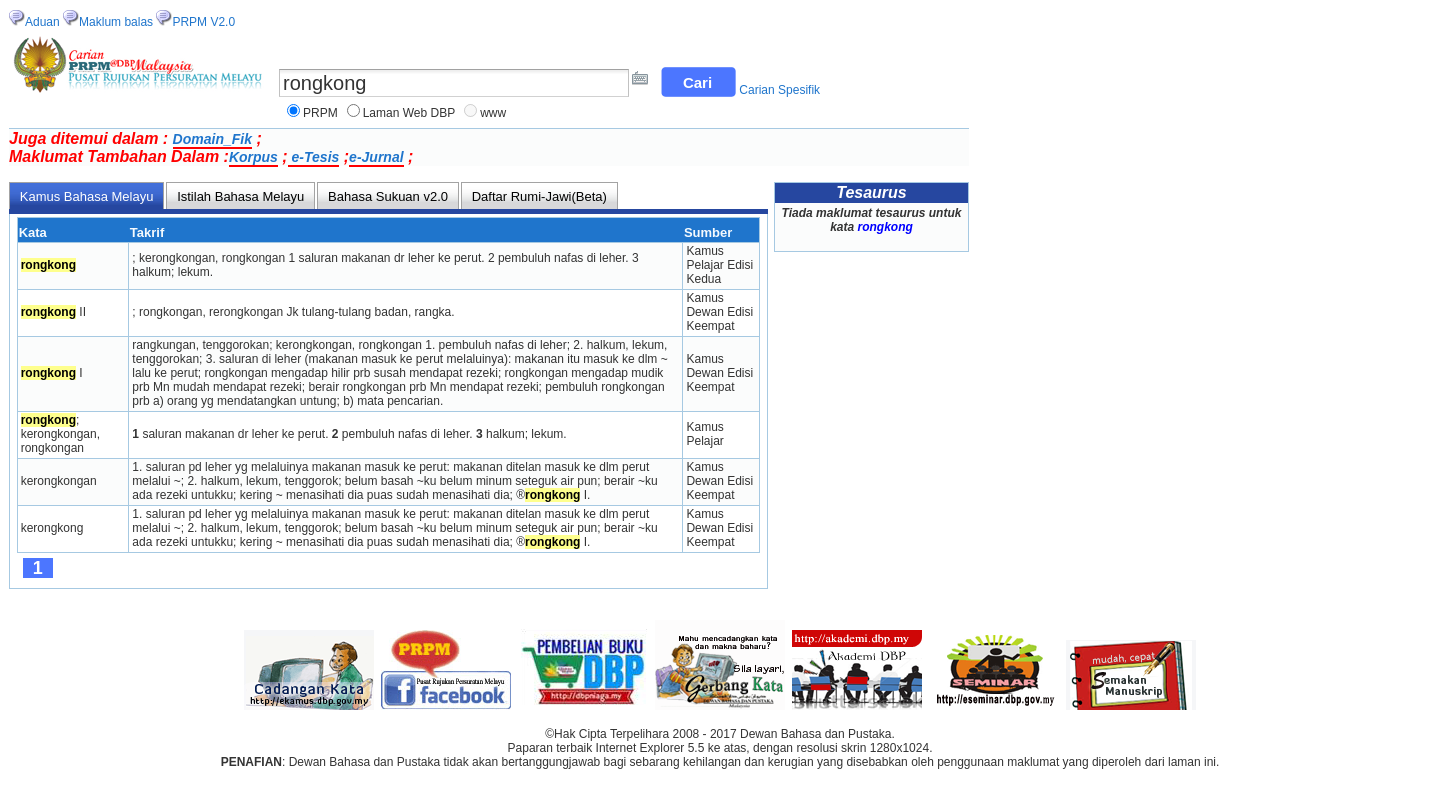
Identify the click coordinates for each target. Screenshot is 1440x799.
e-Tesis (314, 157)
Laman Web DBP (409, 113)
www (493, 113)
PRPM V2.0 (203, 22)
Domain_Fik (212, 139)
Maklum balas (116, 22)
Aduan (42, 22)
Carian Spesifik (779, 90)
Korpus (253, 157)
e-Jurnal (376, 157)
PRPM (320, 113)
